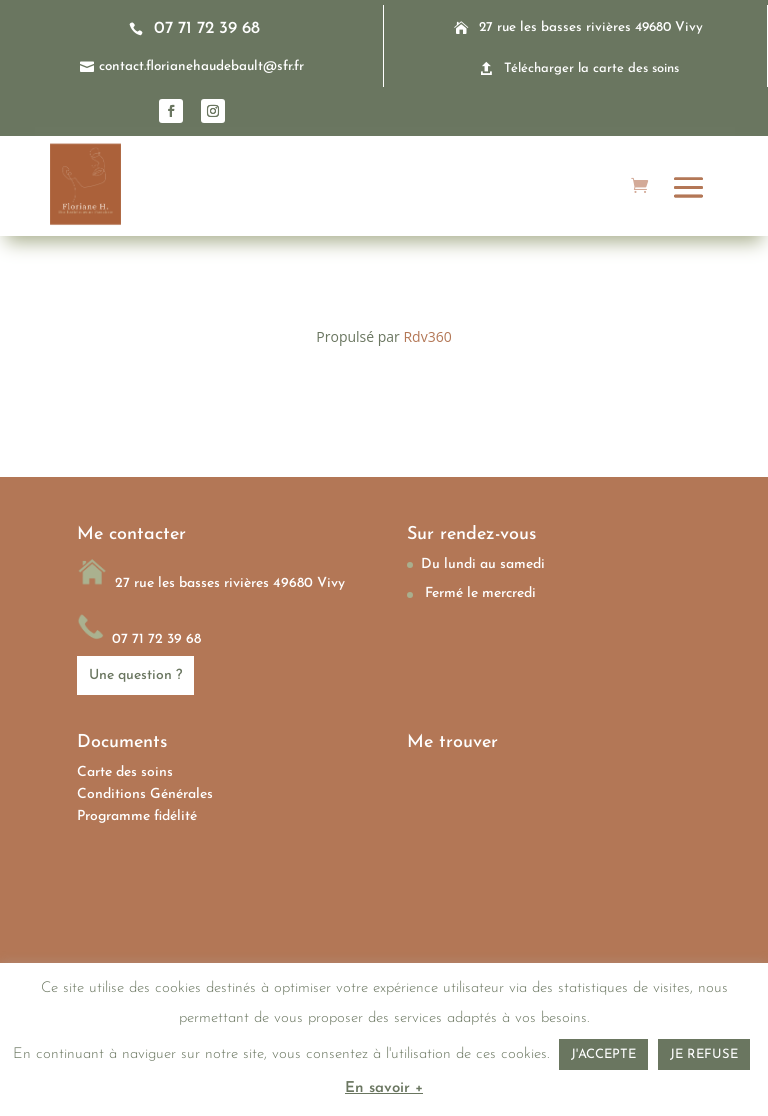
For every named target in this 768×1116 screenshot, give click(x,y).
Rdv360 (427, 336)
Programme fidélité (137, 816)
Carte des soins (125, 772)
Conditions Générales (145, 794)
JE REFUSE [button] (704, 1054)
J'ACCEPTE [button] (603, 1054)
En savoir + (384, 1088)
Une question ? (135, 675)
